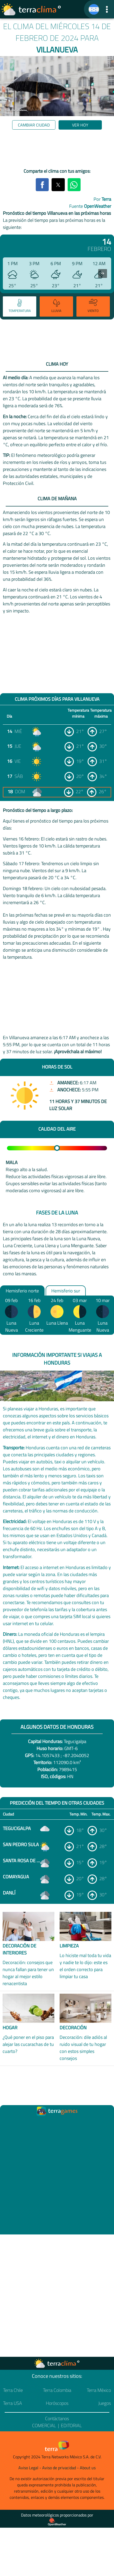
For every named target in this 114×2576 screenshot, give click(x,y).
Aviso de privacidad (59, 2468)
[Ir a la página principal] (31, 9)
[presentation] (102, 273)
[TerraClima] (94, 9)
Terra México (99, 2390)
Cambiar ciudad (34, 125)
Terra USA (12, 2403)
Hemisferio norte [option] (22, 1290)
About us (88, 2468)
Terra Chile (13, 2390)
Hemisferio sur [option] (66, 1290)
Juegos (104, 2403)
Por (102, 199)
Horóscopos (57, 2403)
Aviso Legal (28, 2468)
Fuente (90, 206)
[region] (57, 150)
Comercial (44, 2425)
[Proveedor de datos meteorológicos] (57, 2522)
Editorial (71, 2425)
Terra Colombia (57, 2390)
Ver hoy (80, 125)
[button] (107, 9)
